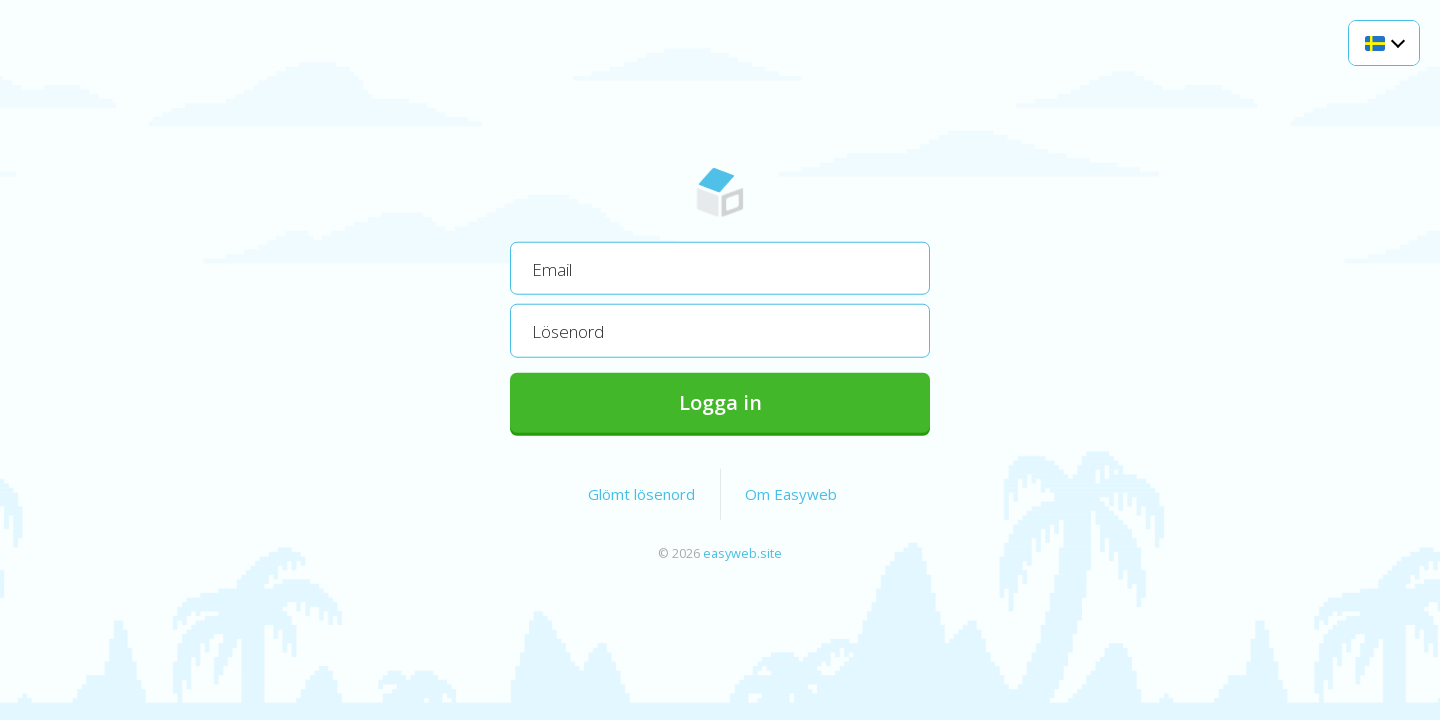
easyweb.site (742, 552)
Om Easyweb (791, 493)
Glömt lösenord (641, 493)
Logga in (720, 401)
